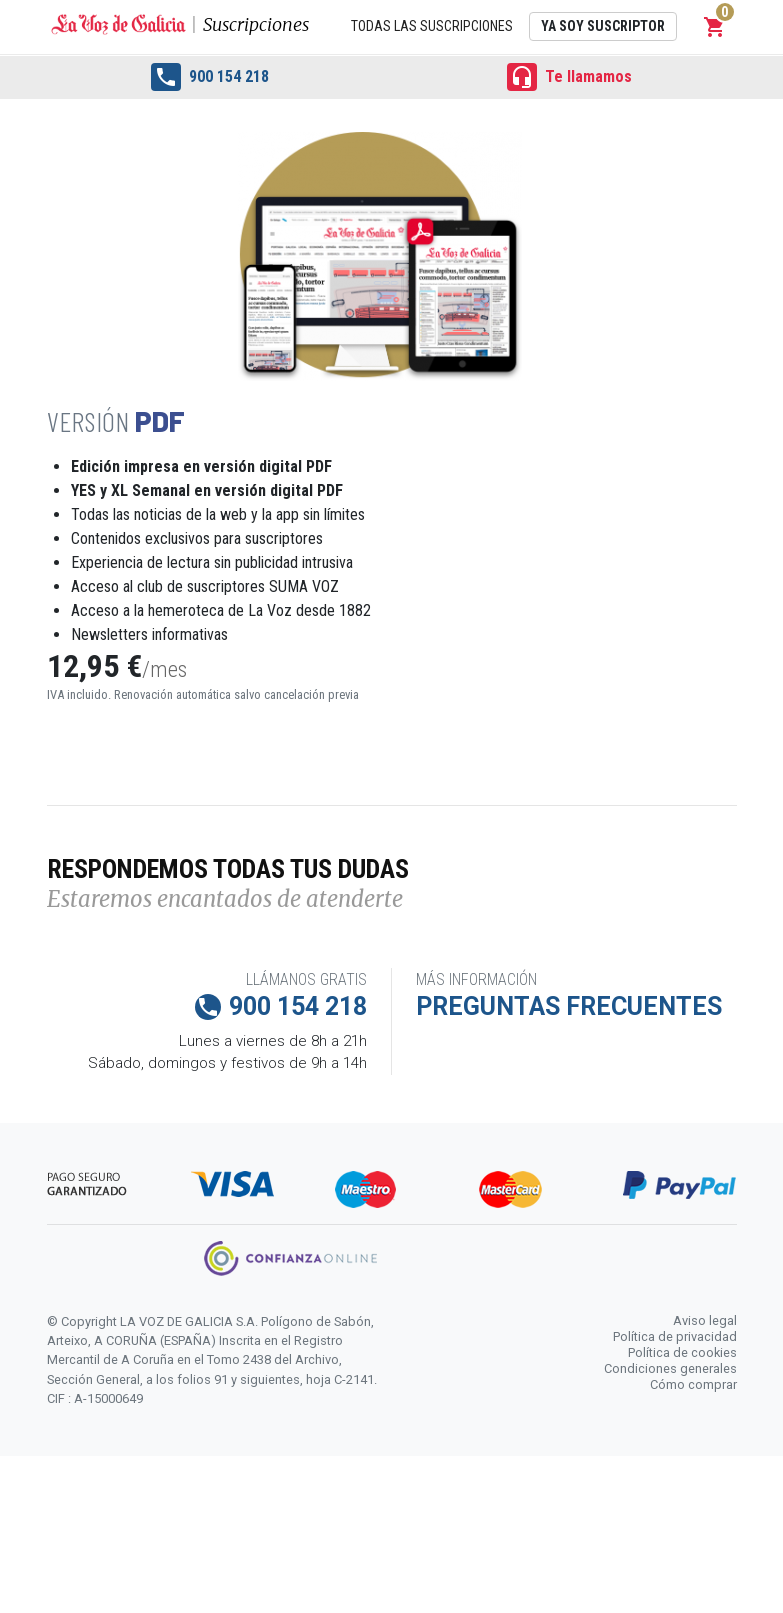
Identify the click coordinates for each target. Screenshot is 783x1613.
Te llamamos (569, 77)
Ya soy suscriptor (603, 26)
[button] (715, 27)
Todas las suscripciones (432, 26)
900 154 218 (210, 77)
